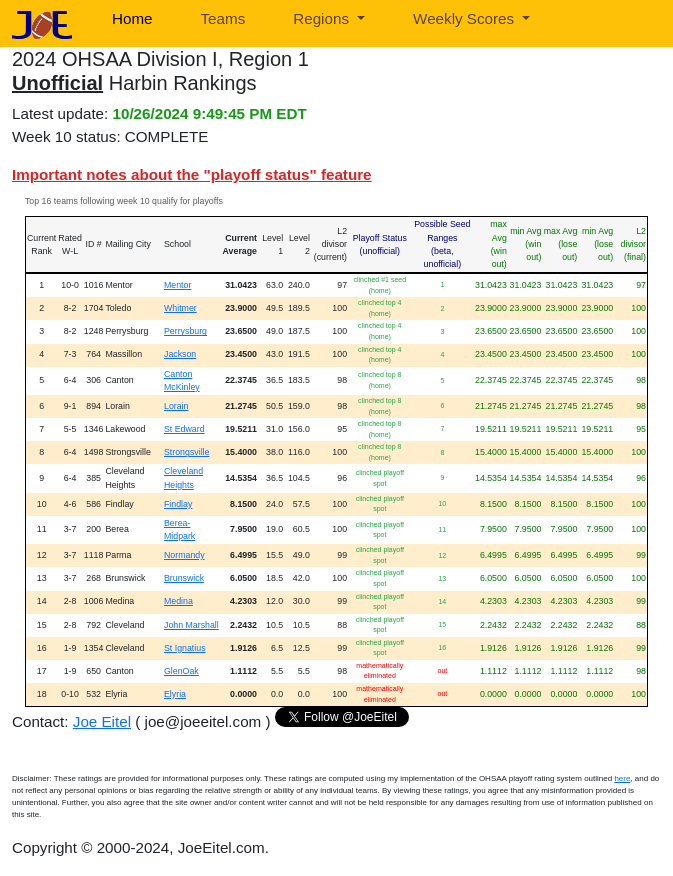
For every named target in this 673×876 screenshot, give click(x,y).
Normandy (184, 555)
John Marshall (191, 625)
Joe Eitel (102, 721)
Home (132, 18)
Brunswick (184, 578)
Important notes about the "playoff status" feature (192, 174)
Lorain (176, 406)
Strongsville (186, 452)
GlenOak (181, 671)
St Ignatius (185, 648)
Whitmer (180, 308)
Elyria (175, 694)
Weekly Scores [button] (465, 18)
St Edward (184, 429)
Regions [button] (323, 18)
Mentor (177, 285)
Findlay (178, 504)
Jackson (180, 354)
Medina (178, 601)
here (622, 778)
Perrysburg (185, 331)
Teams (223, 18)
